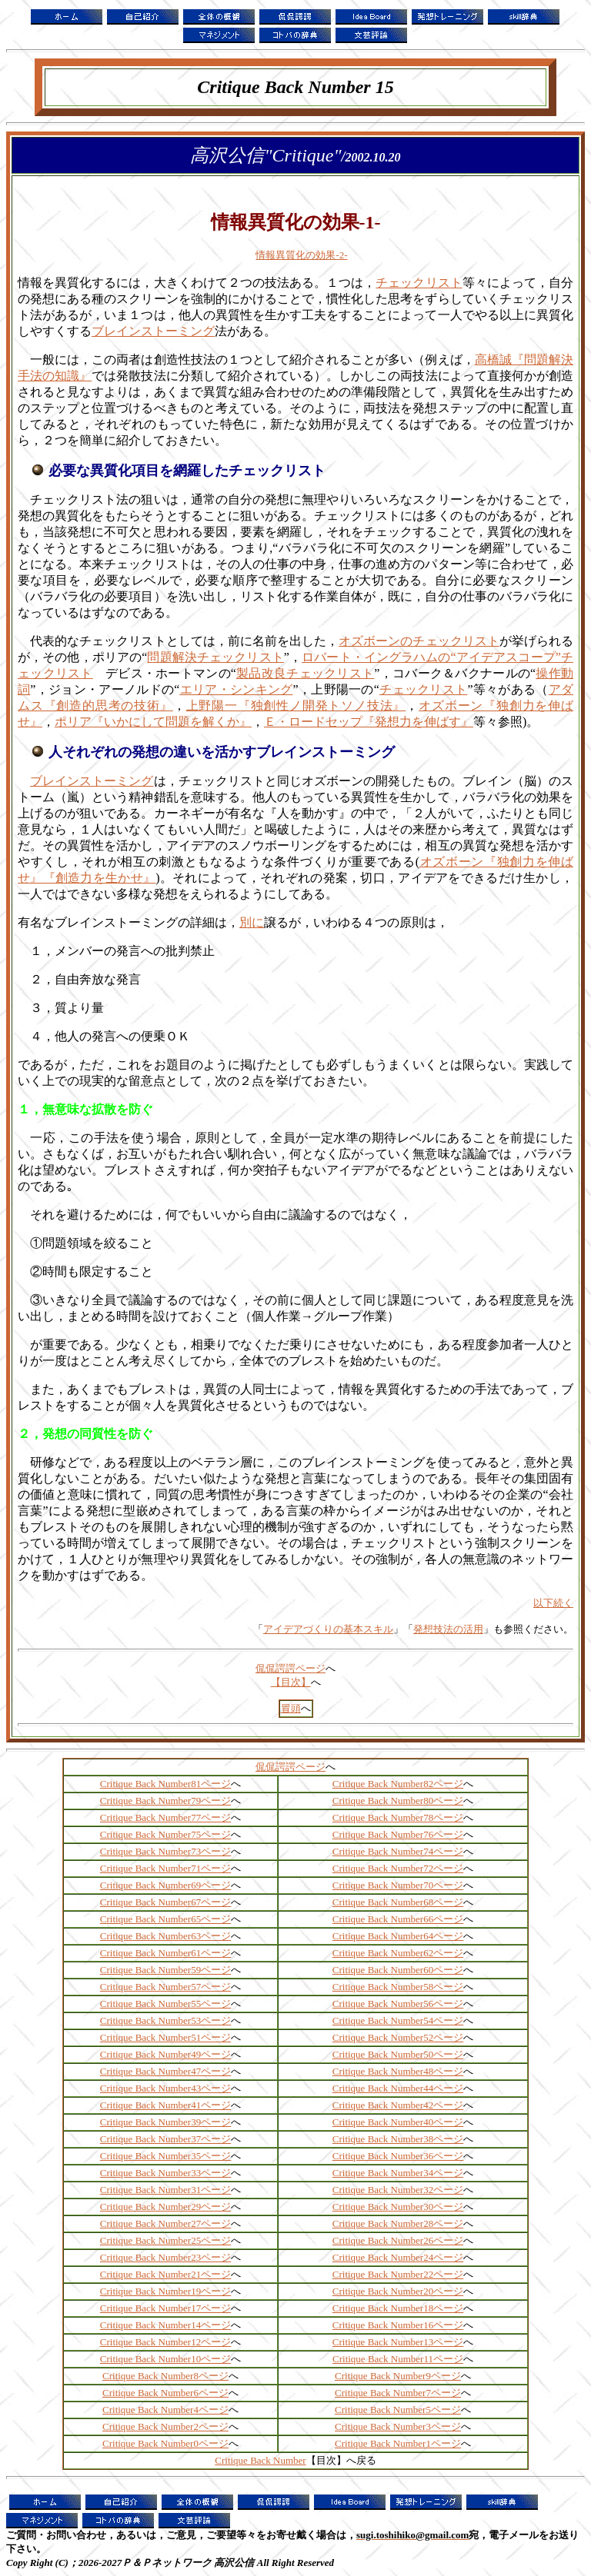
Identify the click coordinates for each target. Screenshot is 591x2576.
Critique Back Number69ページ (165, 1885)
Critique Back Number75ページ (165, 1834)
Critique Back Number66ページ (397, 1919)
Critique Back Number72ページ (397, 1868)
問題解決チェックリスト (215, 657)
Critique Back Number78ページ (397, 1817)
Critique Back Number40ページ (397, 2122)
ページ (214, 2392)
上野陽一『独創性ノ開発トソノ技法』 (296, 705)
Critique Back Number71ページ (165, 1868)
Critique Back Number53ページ (165, 2020)
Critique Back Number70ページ (397, 1885)
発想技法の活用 (448, 1629)
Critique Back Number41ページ (165, 2105)
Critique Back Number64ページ (397, 1936)
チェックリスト (419, 282)
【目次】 (291, 1682)
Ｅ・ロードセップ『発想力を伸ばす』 (368, 721)
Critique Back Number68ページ (397, 1902)
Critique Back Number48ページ (397, 2071)
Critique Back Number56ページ (397, 2003)
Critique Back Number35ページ (165, 2156)
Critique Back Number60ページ (397, 1969)
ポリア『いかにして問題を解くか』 (153, 721)
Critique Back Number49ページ (165, 2054)
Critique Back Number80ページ (397, 1800)
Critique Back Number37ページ (165, 2139)
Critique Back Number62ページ (397, 1953)
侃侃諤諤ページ (290, 1766)
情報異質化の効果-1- (296, 222)
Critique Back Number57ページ (165, 1986)
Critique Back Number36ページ (397, 2156)
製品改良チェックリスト (305, 673)
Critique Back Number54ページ (397, 2020)
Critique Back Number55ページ (165, 2003)
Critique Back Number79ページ (165, 1800)
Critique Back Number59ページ (165, 1969)
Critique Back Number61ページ (165, 1953)
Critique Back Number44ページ (397, 2088)
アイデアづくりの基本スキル (328, 1629)
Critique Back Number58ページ (397, 1986)
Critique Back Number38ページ (397, 2139)
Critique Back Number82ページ (397, 1783)
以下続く (553, 1603)
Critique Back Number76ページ (397, 1834)
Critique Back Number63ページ (165, 1936)
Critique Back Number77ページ (165, 1817)
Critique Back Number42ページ (397, 2105)
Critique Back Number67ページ (165, 1902)
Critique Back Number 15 (295, 87)
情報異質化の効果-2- (301, 255)
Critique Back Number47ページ (165, 2071)
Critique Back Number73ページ (165, 1851)
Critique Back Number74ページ (397, 1851)
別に (251, 922)
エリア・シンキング (235, 689)
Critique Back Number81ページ (165, 1783)
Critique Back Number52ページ (397, 2037)
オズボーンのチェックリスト (419, 640)
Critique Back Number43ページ (165, 2088)
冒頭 (291, 1708)
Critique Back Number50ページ (397, 2054)
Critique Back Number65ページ (165, 1919)
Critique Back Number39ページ (165, 2122)
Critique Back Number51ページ (165, 2037)
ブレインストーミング (153, 331)
